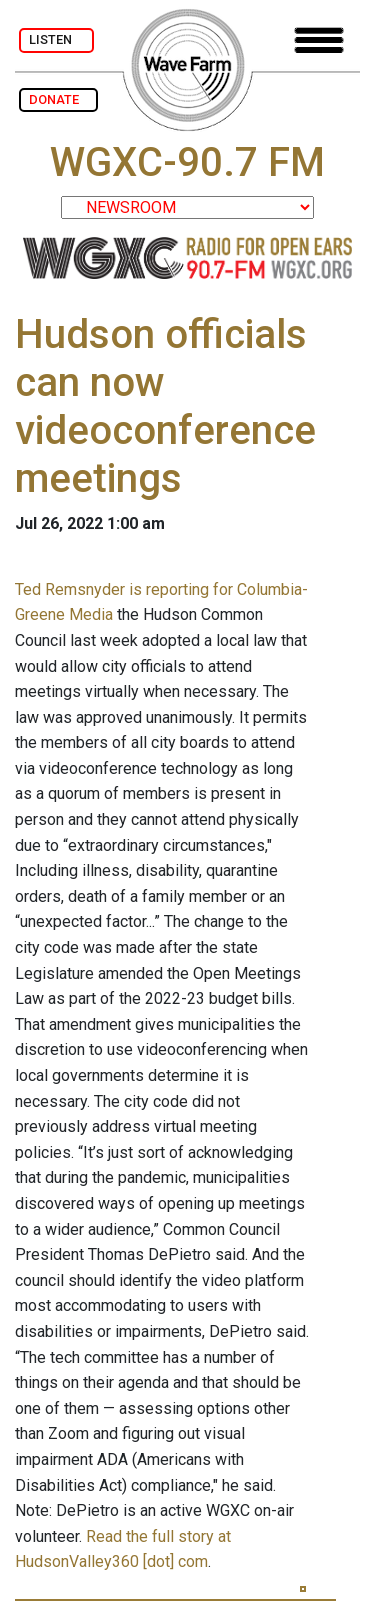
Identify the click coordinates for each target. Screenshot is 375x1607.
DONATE (58, 99)
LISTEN (56, 39)
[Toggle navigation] (319, 40)
